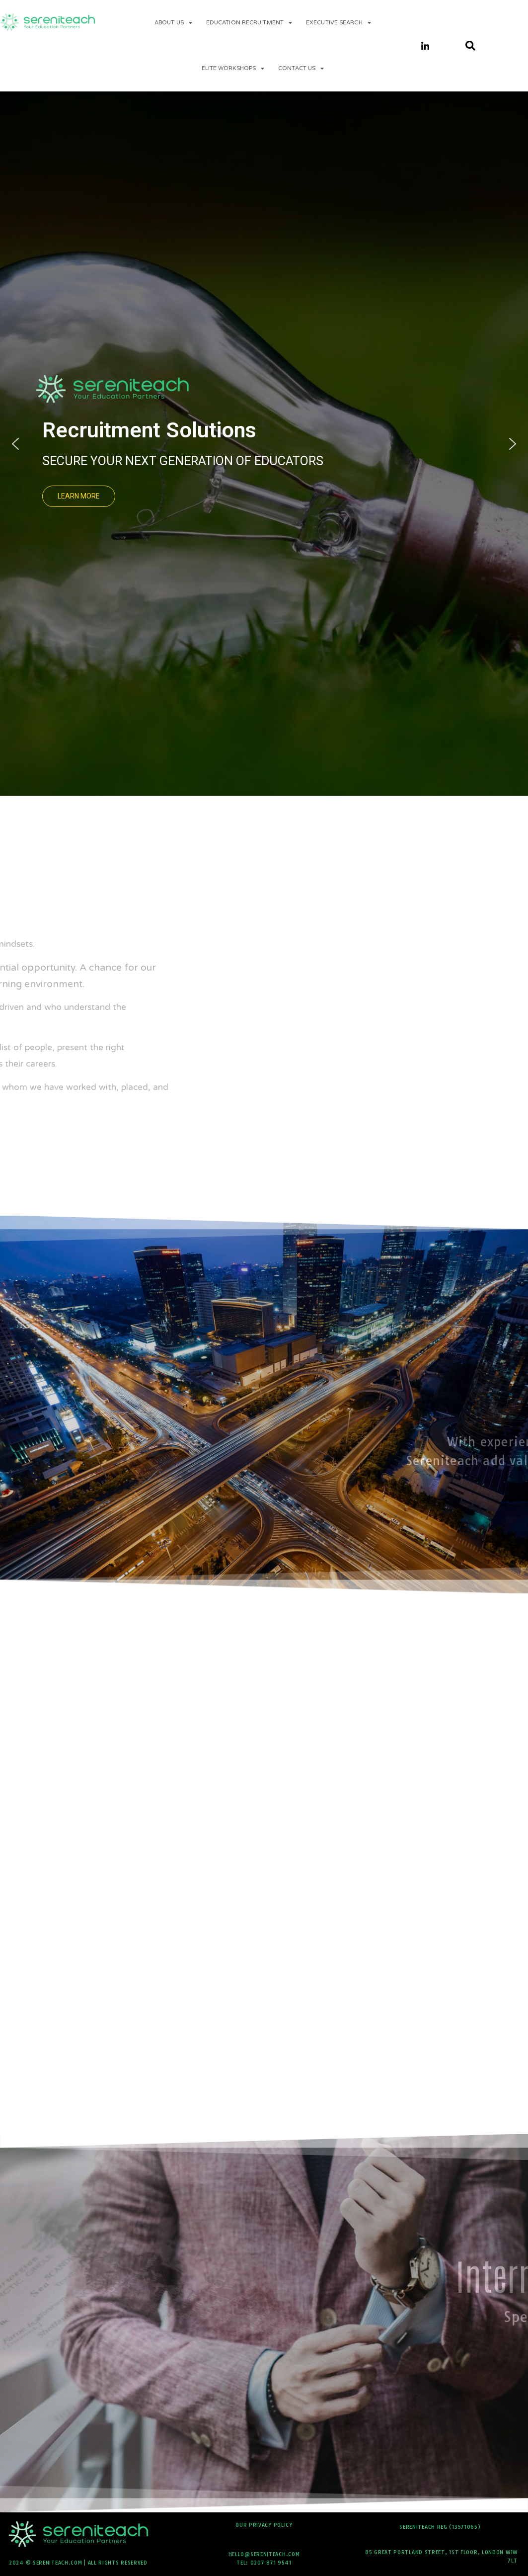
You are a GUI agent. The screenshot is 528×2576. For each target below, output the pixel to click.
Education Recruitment (249, 22)
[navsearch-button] (465, 46)
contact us (301, 68)
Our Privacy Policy (264, 2525)
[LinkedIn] (425, 45)
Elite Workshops (233, 68)
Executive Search (338, 22)
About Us (173, 22)
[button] (148, 496)
